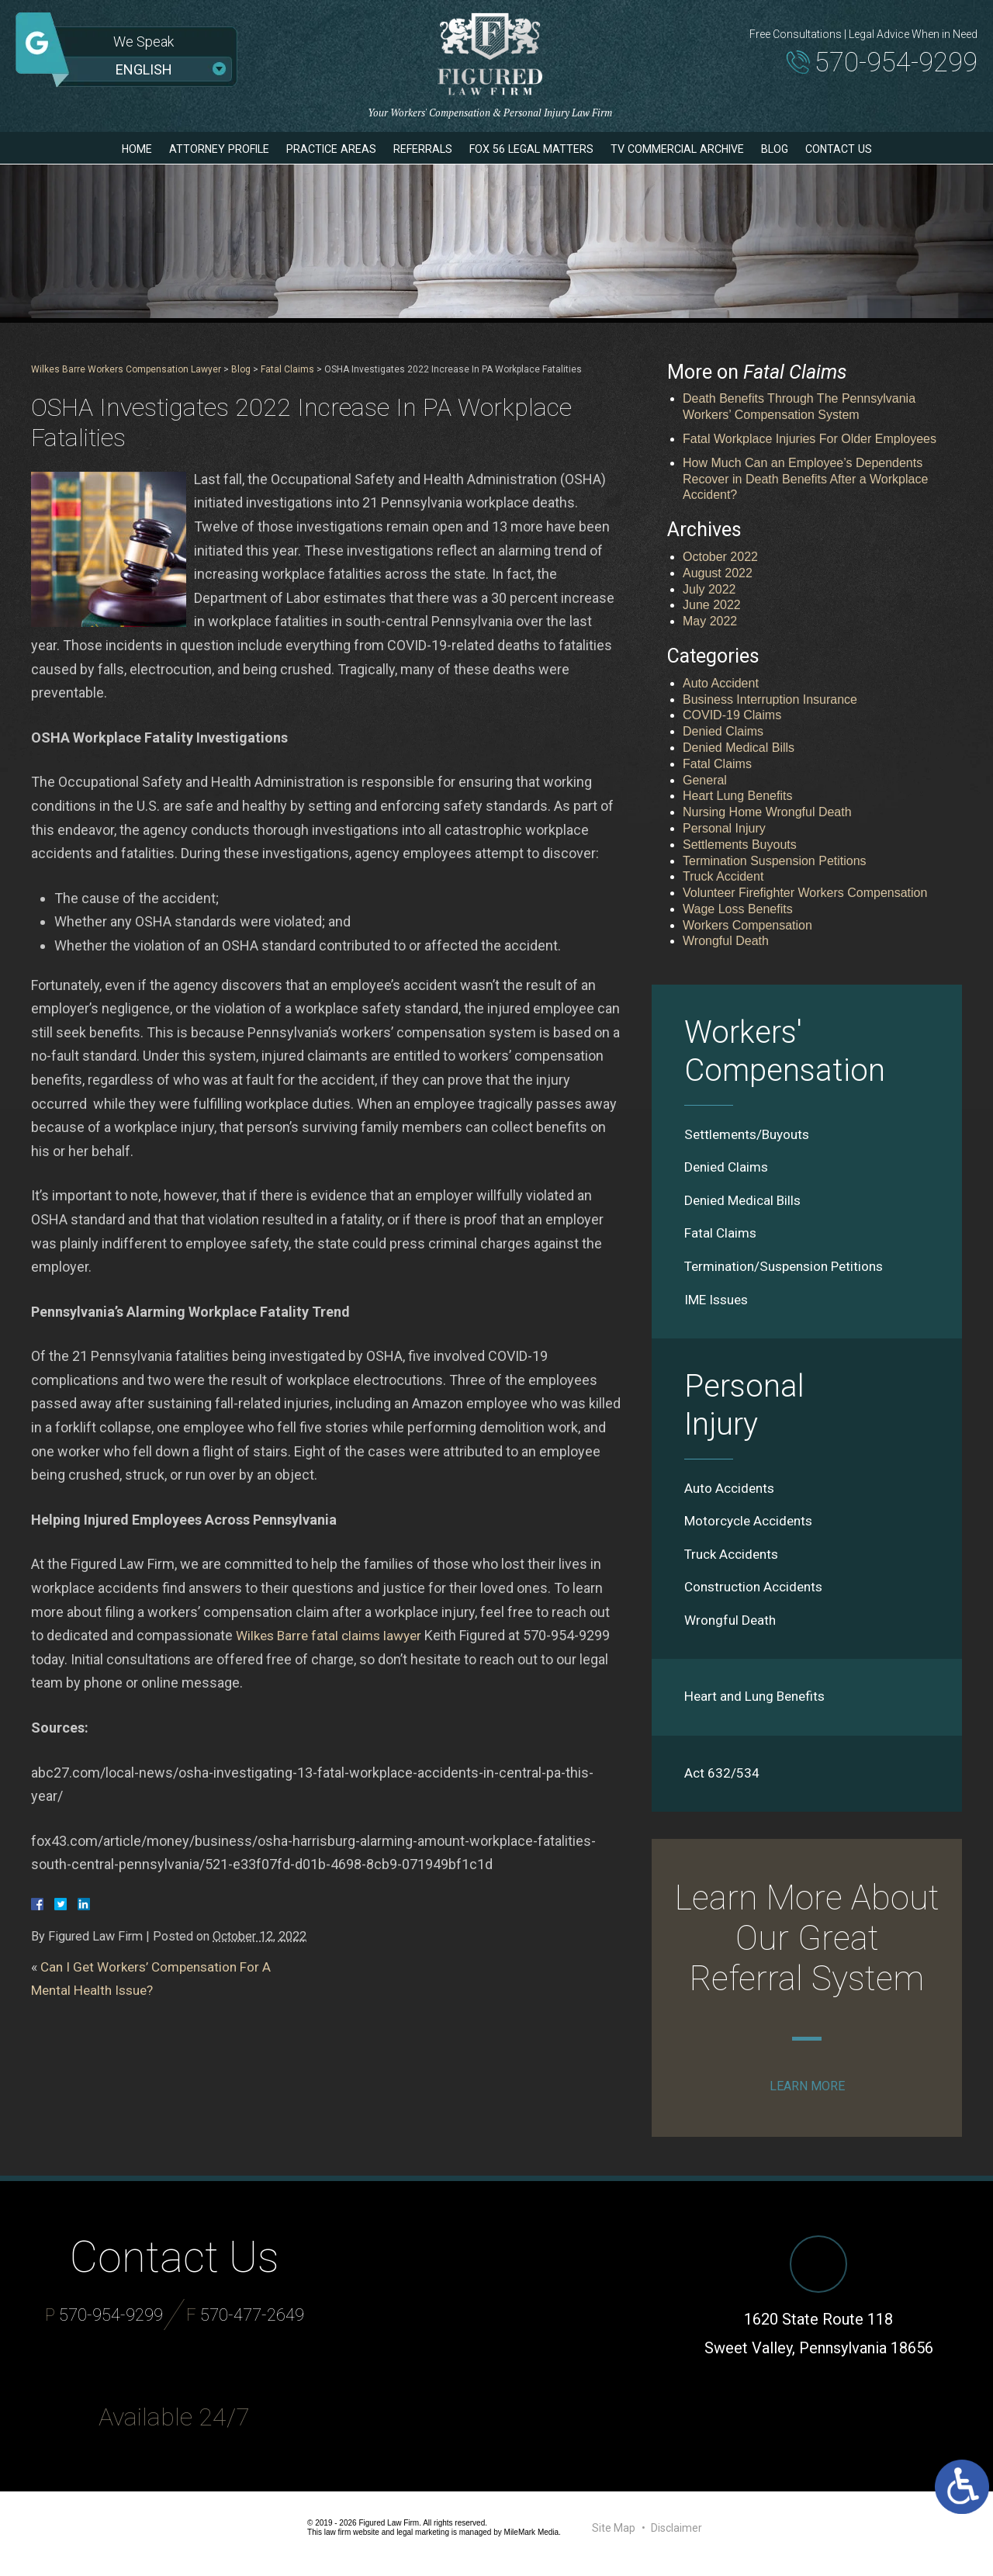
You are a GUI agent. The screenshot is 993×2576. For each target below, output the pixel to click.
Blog (803, 149)
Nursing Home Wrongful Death (767, 812)
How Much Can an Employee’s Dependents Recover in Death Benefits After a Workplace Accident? (805, 479)
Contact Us (872, 149)
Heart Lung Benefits (737, 795)
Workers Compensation (747, 925)
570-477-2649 (252, 2326)
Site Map (613, 2539)
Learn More (807, 2097)
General (705, 780)
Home (102, 149)
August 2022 (718, 573)
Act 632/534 (722, 1783)
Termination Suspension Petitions (775, 860)
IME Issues (718, 1304)
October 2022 (720, 556)
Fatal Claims (287, 369)
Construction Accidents (757, 1595)
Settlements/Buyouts (751, 1135)
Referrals (415, 149)
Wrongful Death (726, 940)
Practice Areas (316, 149)
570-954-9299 (883, 64)
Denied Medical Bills (738, 747)
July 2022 (709, 589)
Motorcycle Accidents (752, 1527)
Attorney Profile (193, 149)
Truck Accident (723, 876)
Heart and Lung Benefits (758, 1706)
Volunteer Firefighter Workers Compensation (805, 892)
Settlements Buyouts (740, 844)
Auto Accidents (731, 1493)
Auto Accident (721, 683)
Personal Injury (724, 828)
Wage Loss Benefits (738, 909)
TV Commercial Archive (696, 149)
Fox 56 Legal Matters (535, 149)
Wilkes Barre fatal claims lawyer (333, 1635)
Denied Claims (723, 731)
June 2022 (712, 604)
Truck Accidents (734, 1561)
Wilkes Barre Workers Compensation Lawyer (126, 369)
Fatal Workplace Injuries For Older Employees (809, 438)
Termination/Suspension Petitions (789, 1270)
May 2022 (710, 621)
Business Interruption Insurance (770, 699)
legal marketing (422, 2544)
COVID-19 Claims (732, 715)
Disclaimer (676, 2539)
